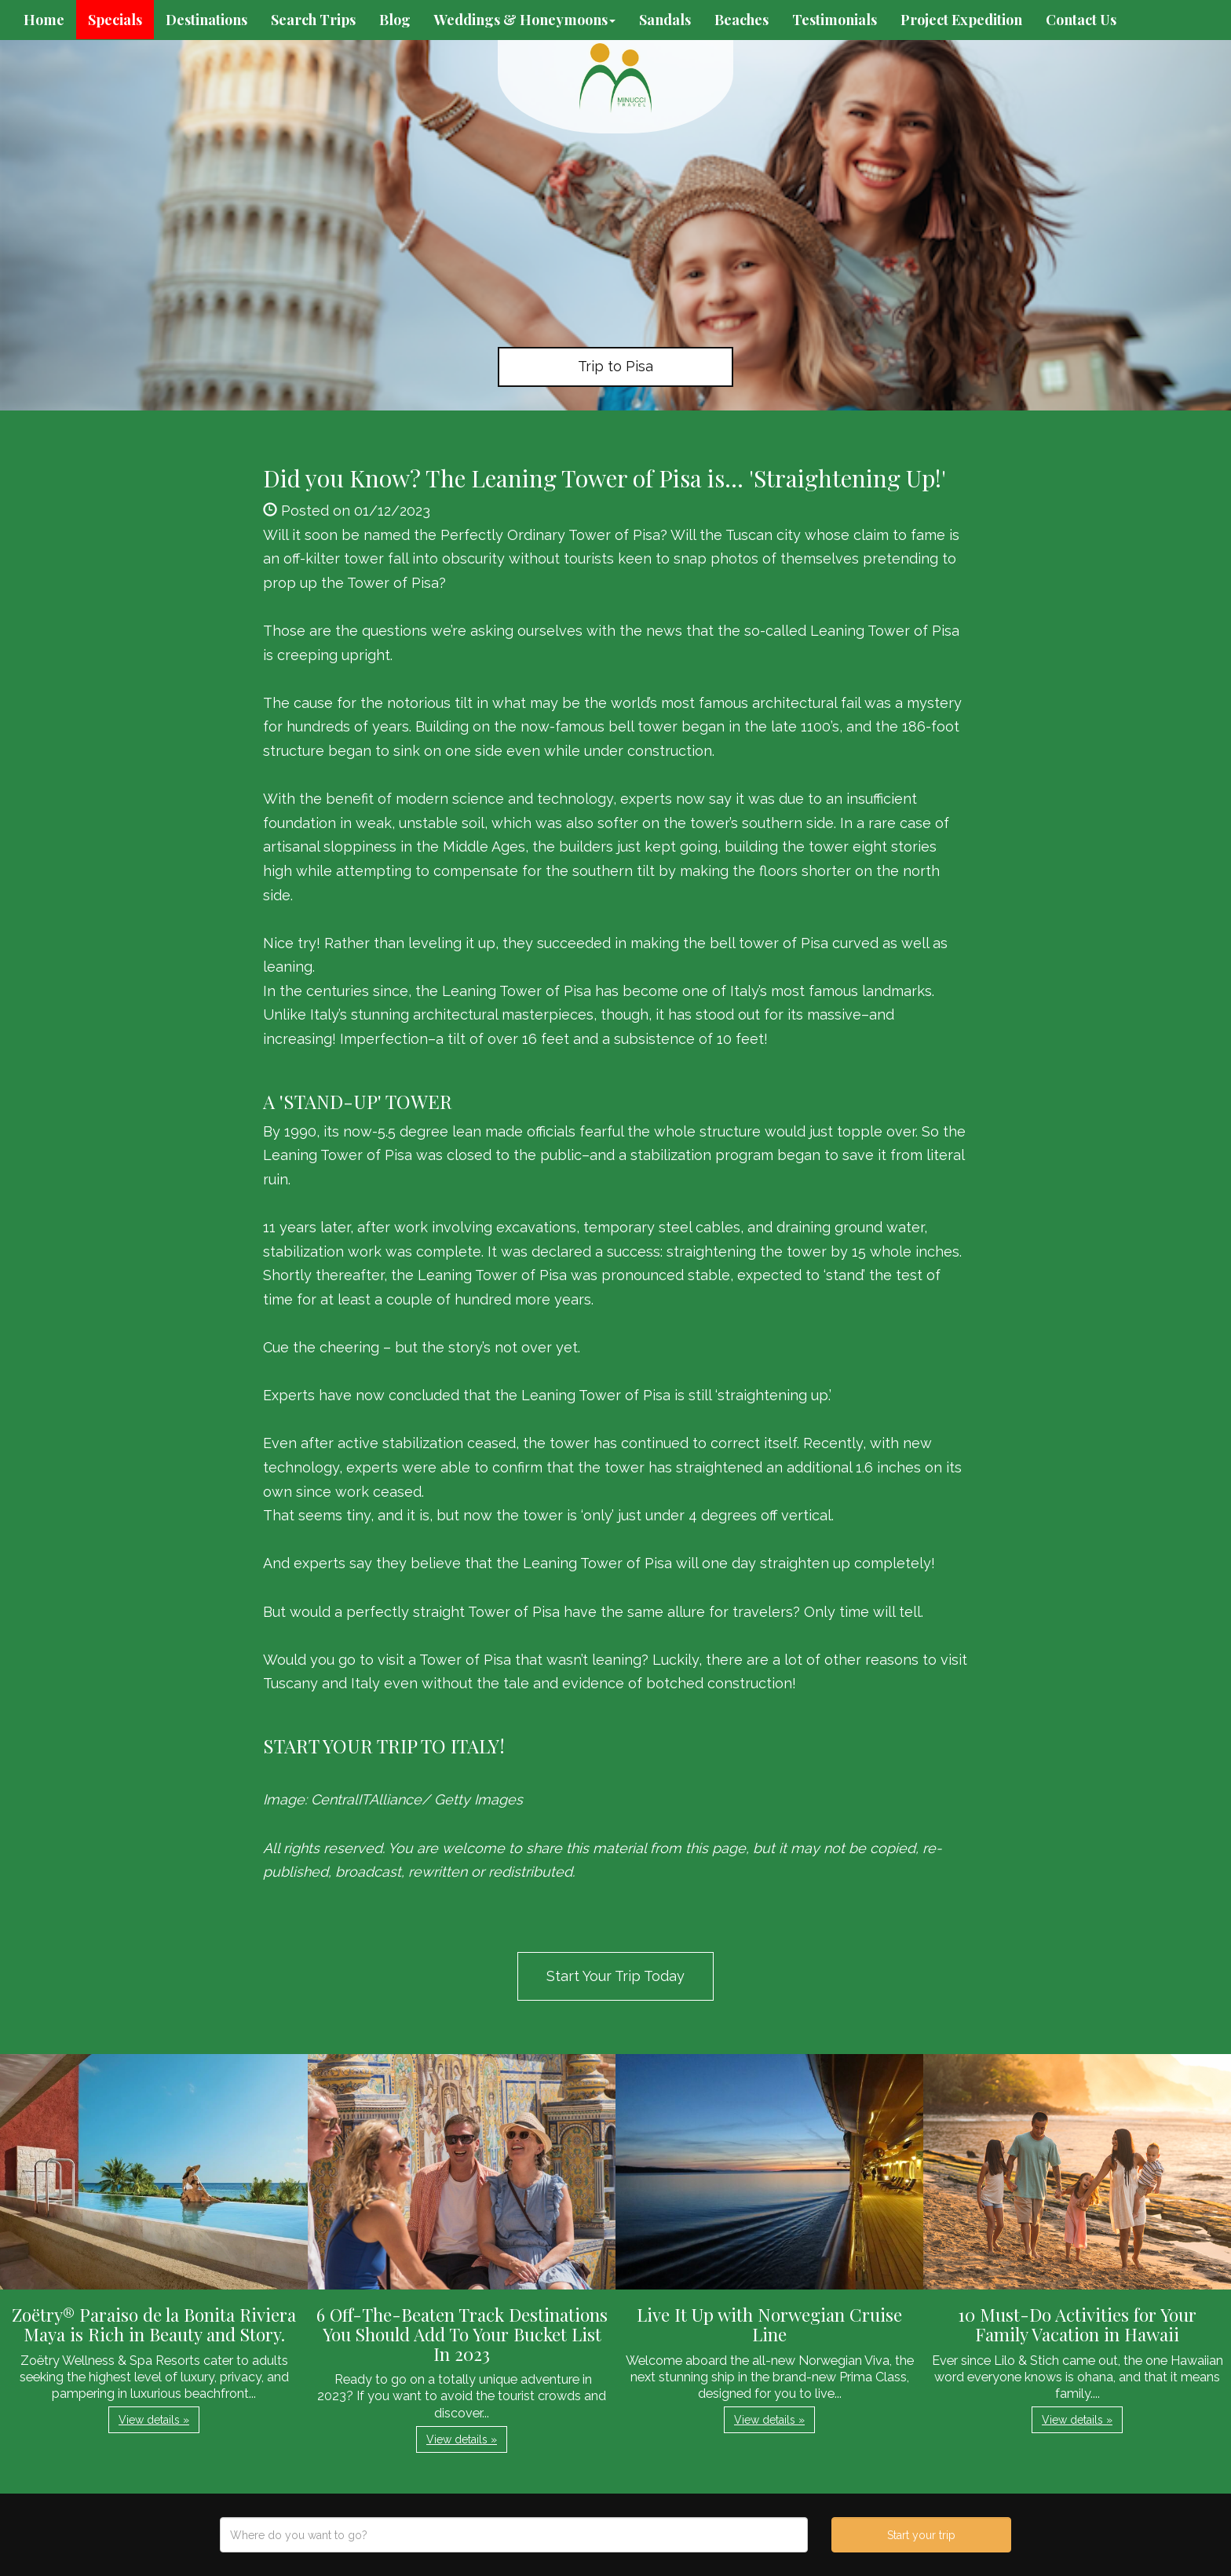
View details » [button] (154, 2420)
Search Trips (313, 19)
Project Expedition (961, 19)
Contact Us (1081, 19)
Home (44, 19)
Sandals (665, 19)
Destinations (206, 19)
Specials (115, 19)
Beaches (741, 19)
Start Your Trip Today (615, 1976)
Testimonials (834, 19)
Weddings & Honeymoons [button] (525, 19)
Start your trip (921, 2535)
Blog (395, 19)
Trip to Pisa (615, 366)
